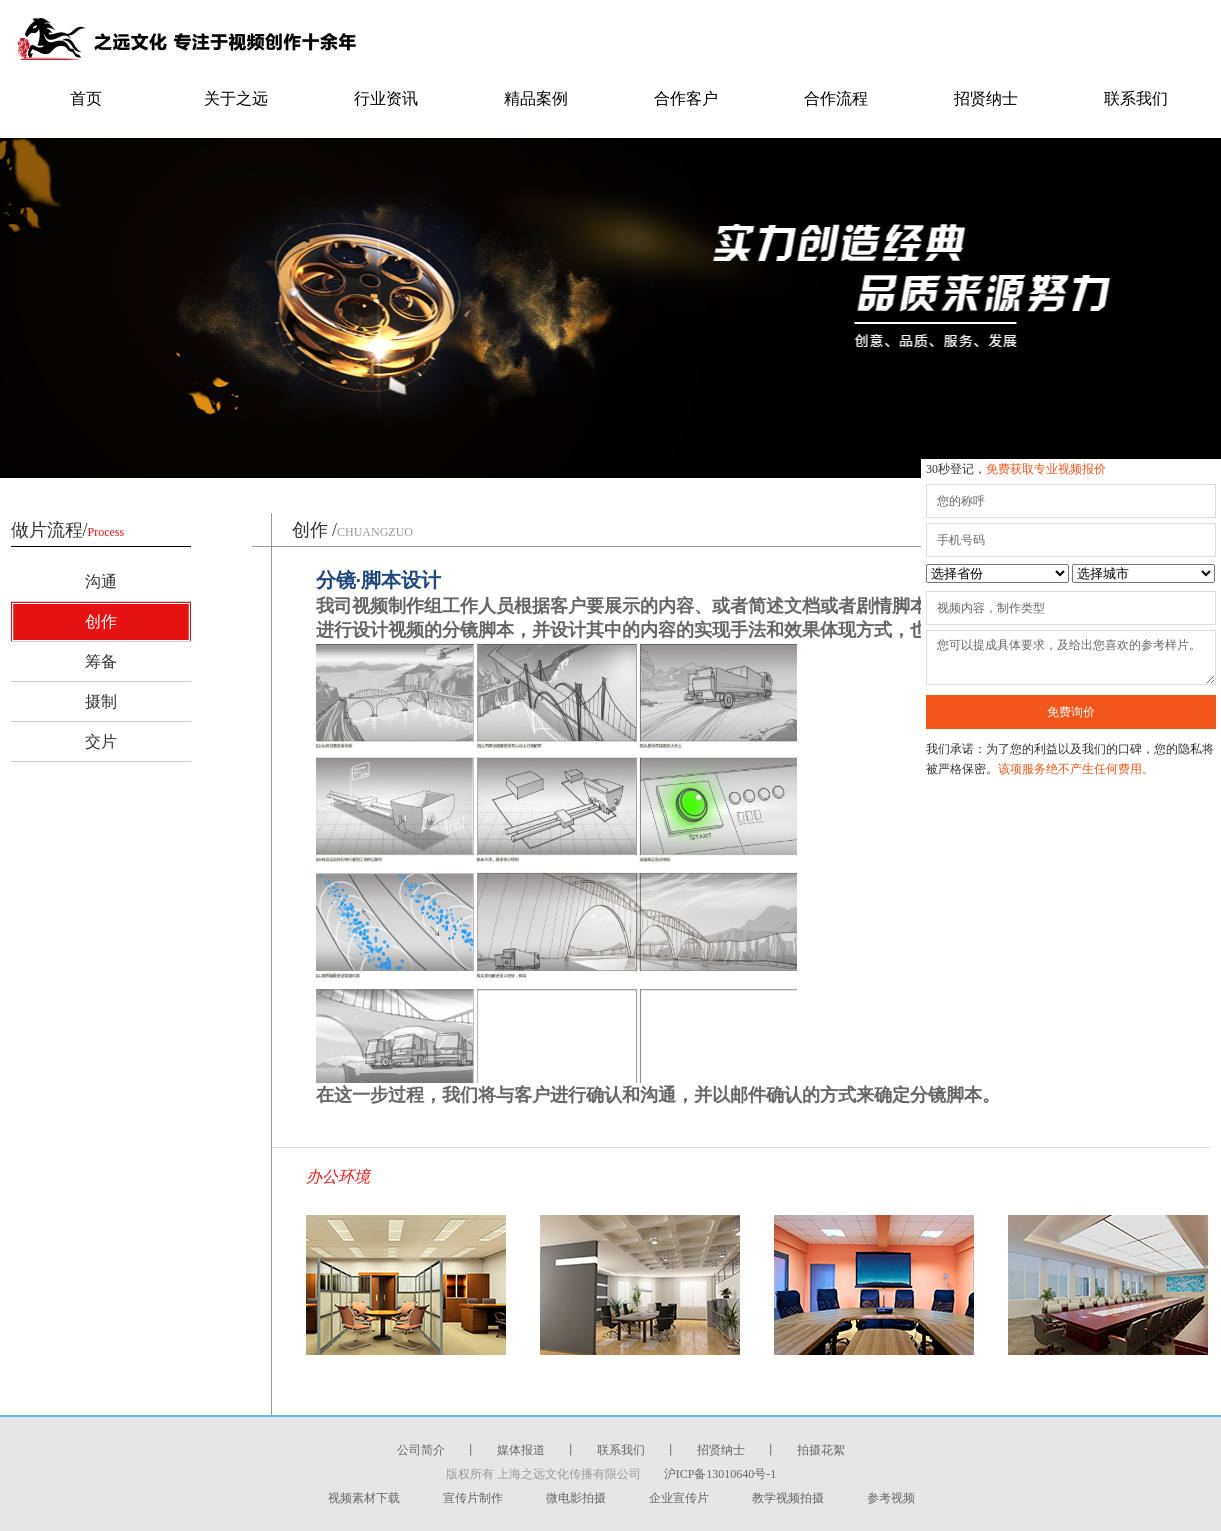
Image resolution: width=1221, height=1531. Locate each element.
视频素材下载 (364, 1498)
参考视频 (891, 1498)
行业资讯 (386, 98)
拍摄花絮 (821, 1450)
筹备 (101, 661)
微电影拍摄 (576, 1498)
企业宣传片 (679, 1498)
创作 (101, 621)
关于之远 (236, 98)
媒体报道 (521, 1450)
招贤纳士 (986, 98)
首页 (86, 98)
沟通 (101, 581)
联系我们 (1136, 98)
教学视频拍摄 (788, 1498)
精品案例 (536, 98)
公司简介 (421, 1450)
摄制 (101, 701)
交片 (101, 741)
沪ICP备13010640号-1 (720, 1474)
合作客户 (686, 98)
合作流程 (836, 98)
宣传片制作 (473, 1498)
